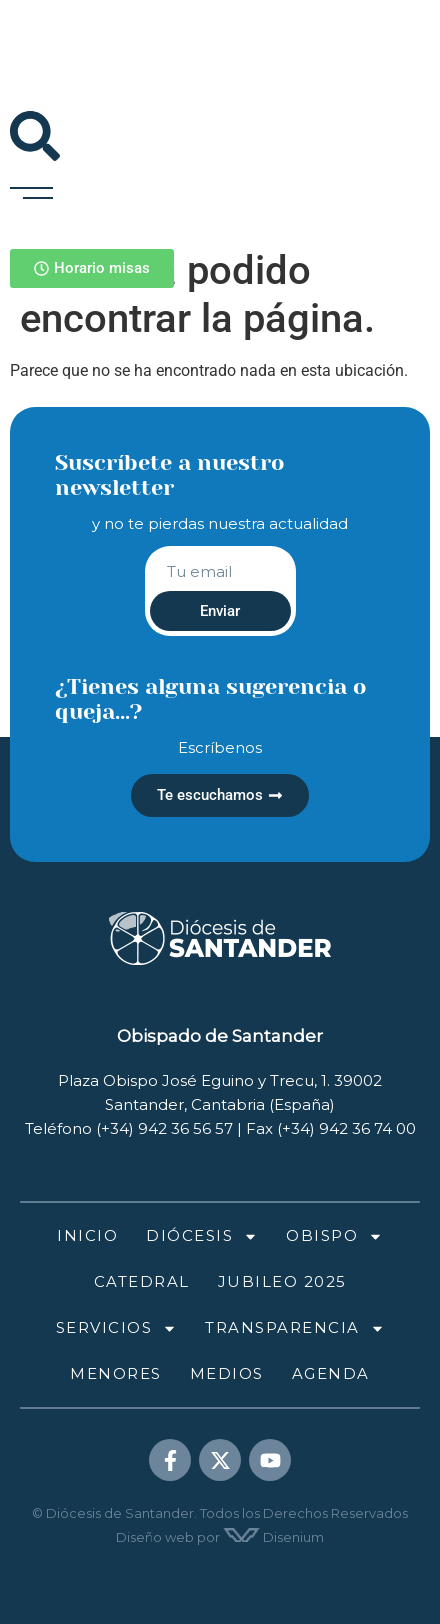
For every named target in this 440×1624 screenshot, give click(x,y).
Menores (116, 1373)
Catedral (142, 1281)
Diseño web (155, 1537)
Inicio (87, 1235)
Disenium (273, 1537)
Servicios (117, 1328)
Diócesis (202, 1236)
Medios (227, 1373)
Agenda (331, 1373)
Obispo (334, 1236)
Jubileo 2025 (282, 1281)
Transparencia (295, 1328)
